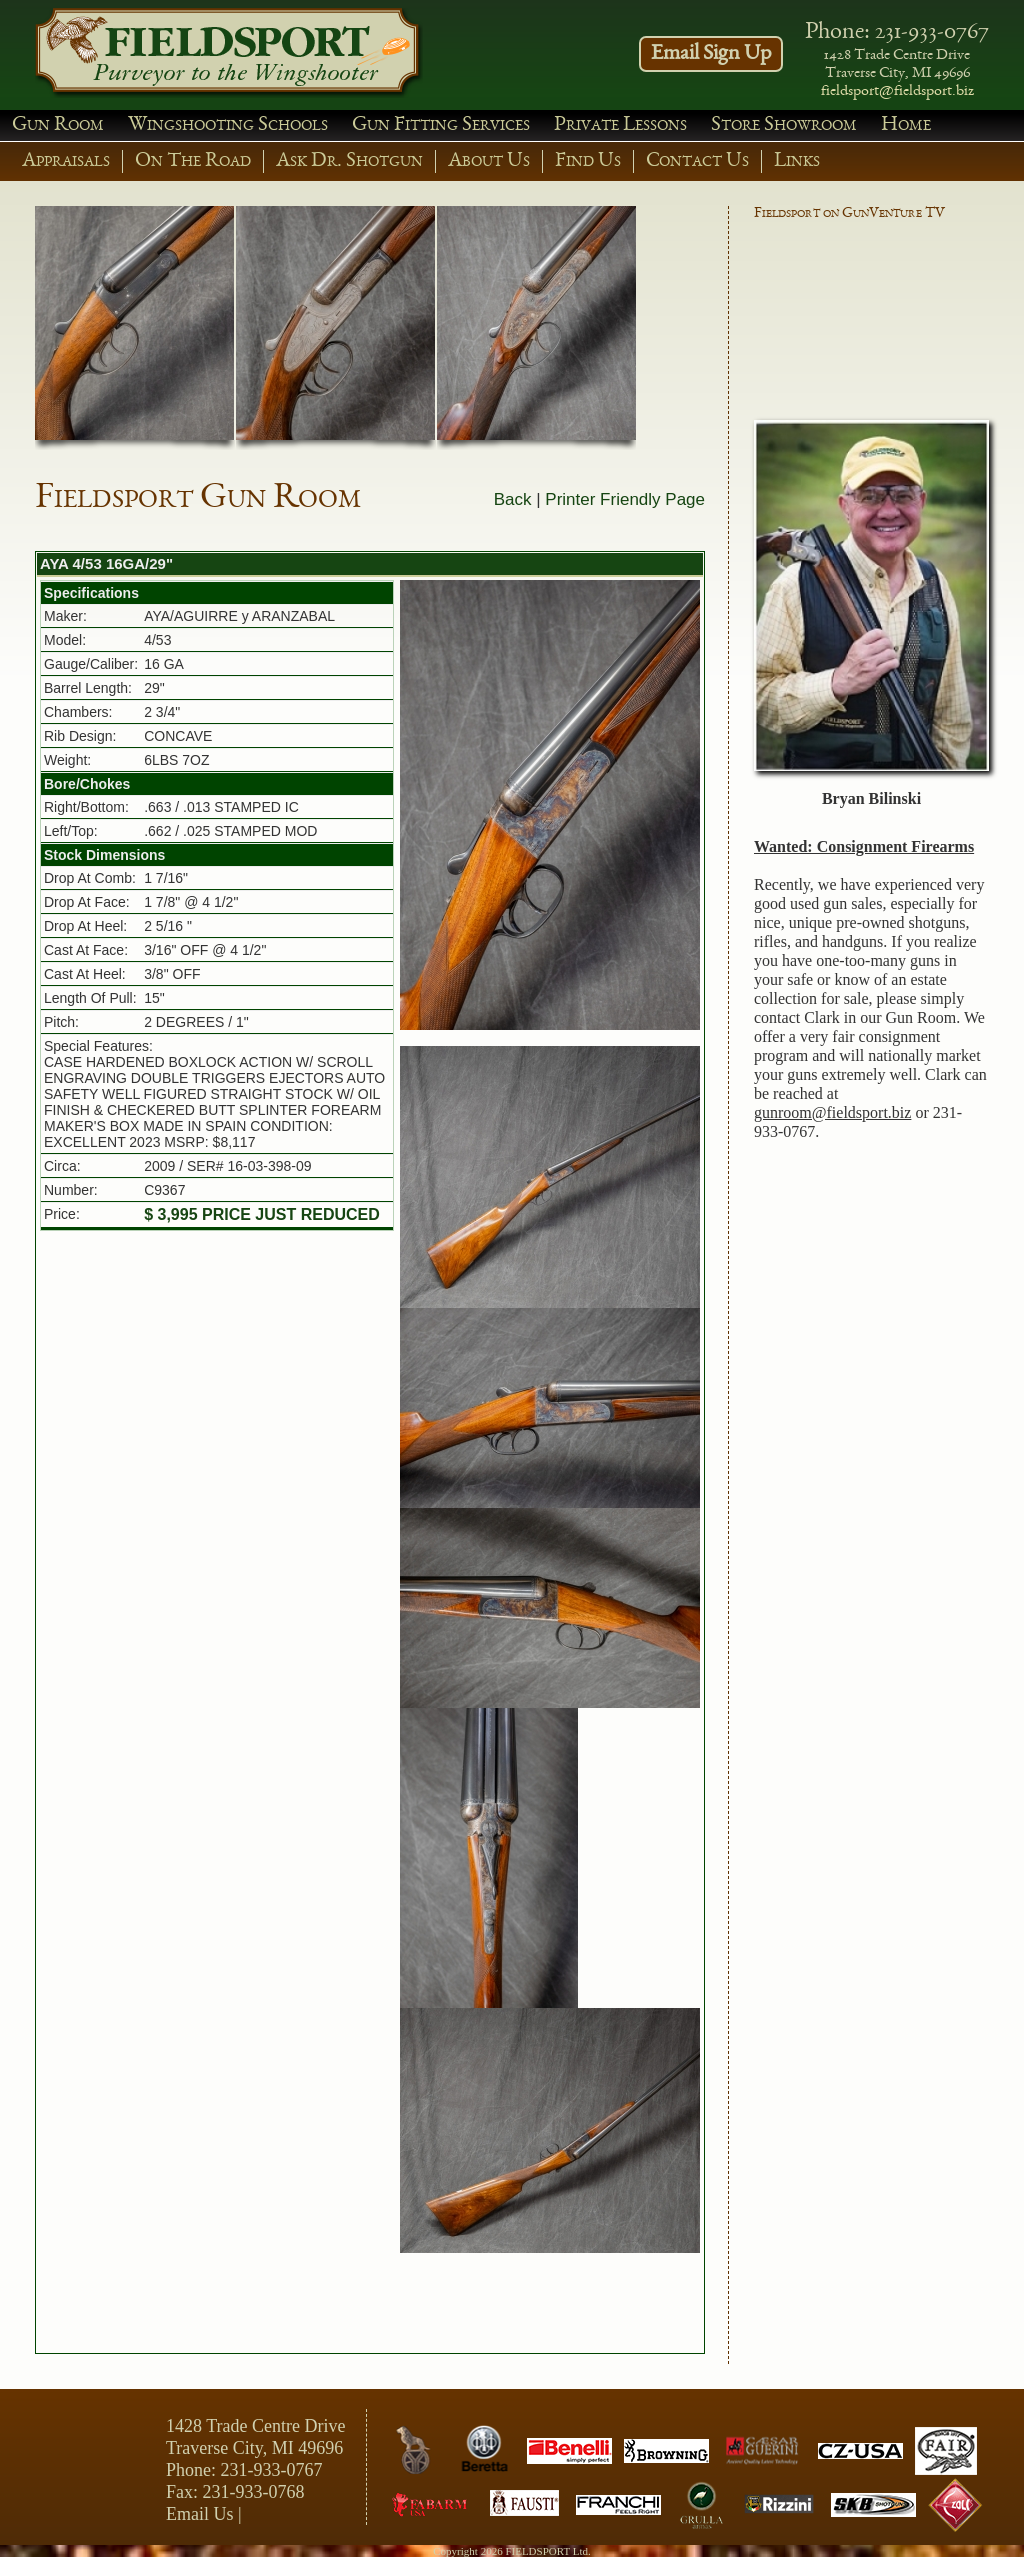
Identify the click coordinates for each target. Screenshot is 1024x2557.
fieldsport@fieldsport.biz (897, 92)
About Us (489, 161)
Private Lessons (620, 125)
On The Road (193, 161)
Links (797, 161)
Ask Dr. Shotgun (349, 161)
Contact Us (697, 161)
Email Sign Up (711, 54)
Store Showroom (784, 125)
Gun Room (58, 125)
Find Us (588, 161)
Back (513, 499)
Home (906, 125)
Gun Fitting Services (441, 125)
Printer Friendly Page (625, 499)
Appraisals (66, 161)
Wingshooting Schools (228, 125)
